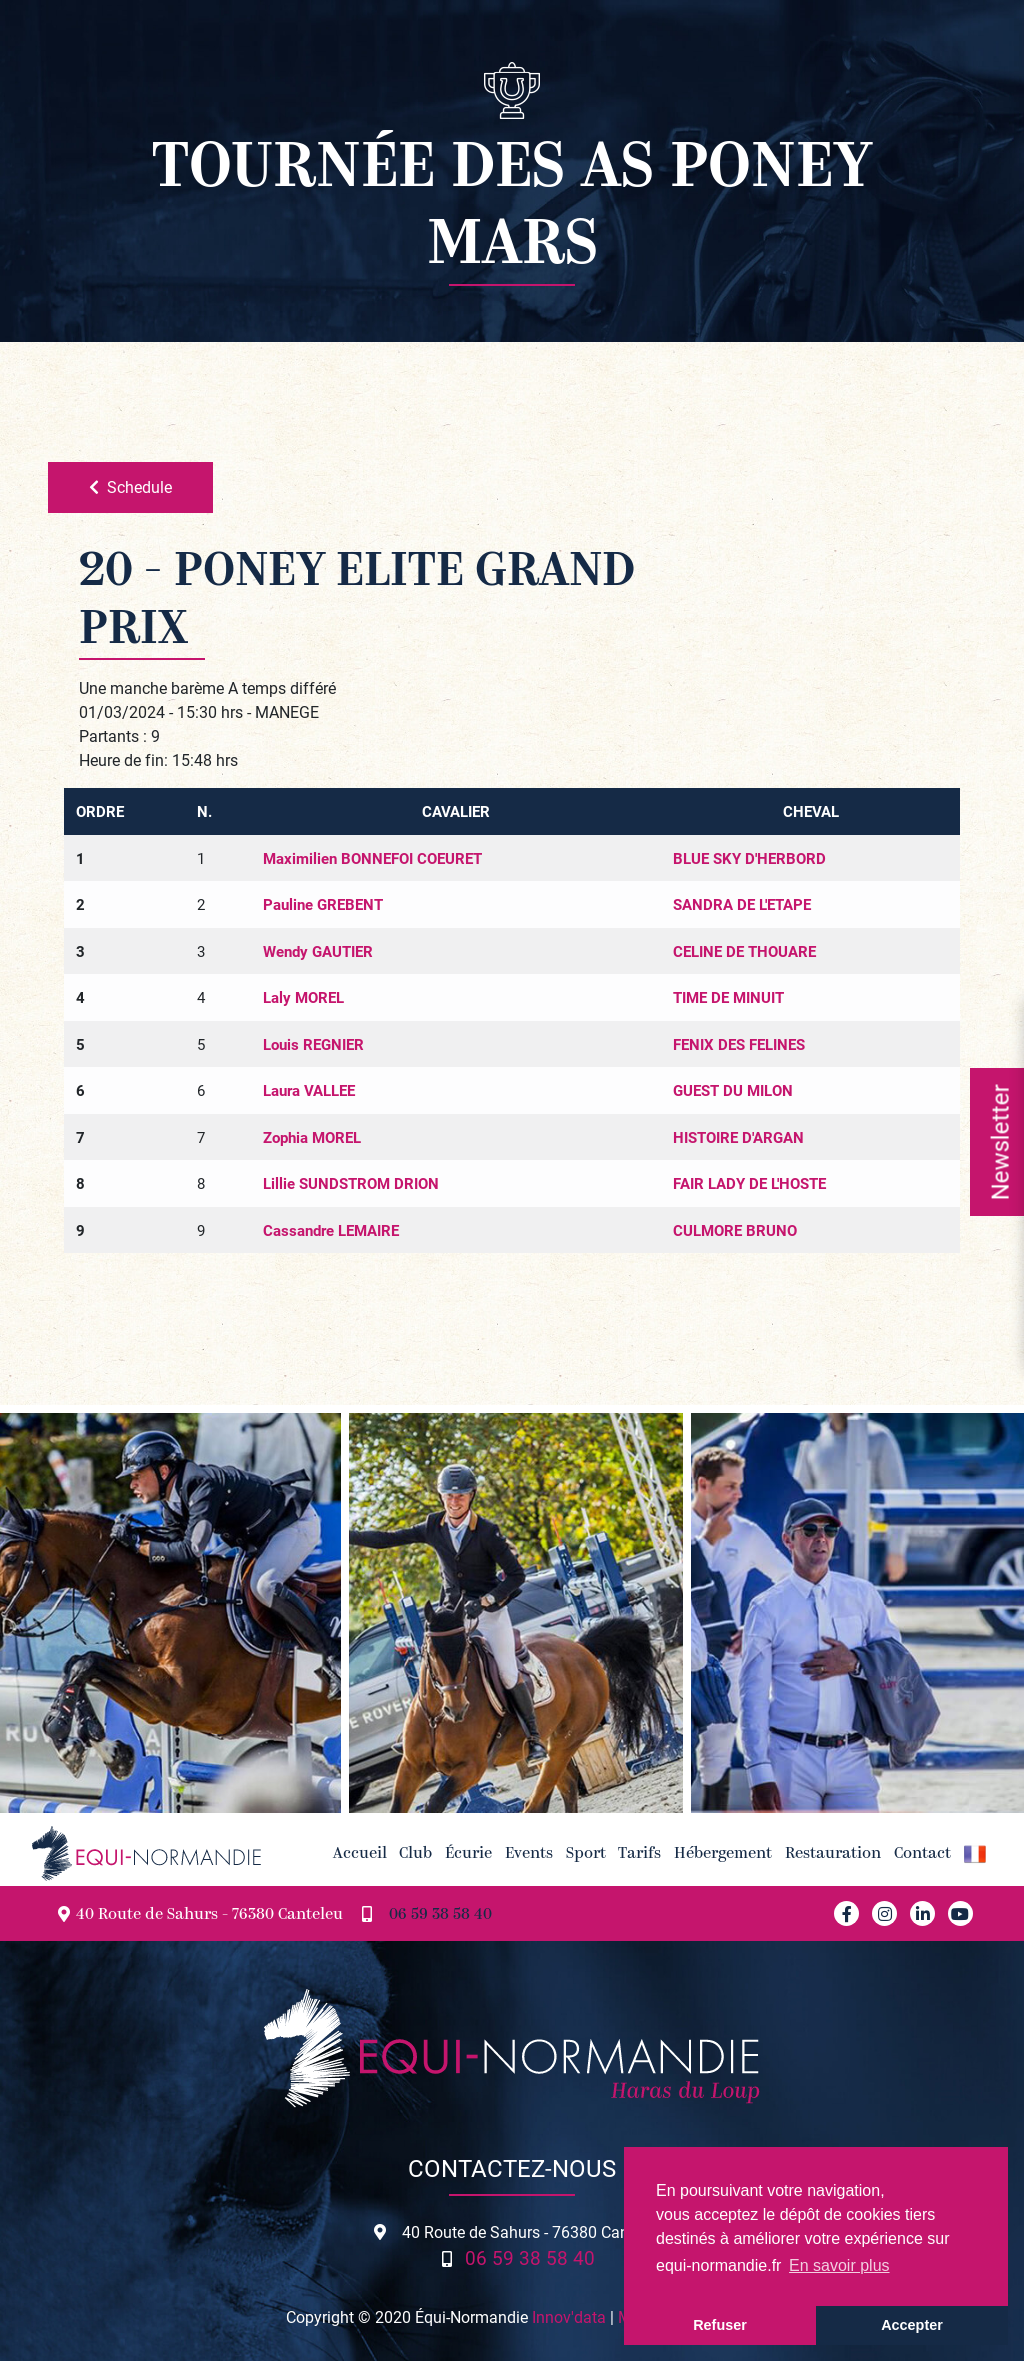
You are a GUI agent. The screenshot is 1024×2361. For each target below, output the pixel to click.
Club (415, 1854)
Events (529, 1854)
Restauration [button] (833, 1854)
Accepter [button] (912, 2325)
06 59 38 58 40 (440, 1916)
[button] (974, 1853)
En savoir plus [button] (839, 2265)
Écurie (468, 1854)
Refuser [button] (720, 2325)
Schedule (130, 486)
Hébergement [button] (723, 1854)
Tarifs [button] (639, 1854)
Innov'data (569, 2316)
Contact (922, 1854)
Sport (586, 1854)
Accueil (360, 1854)
